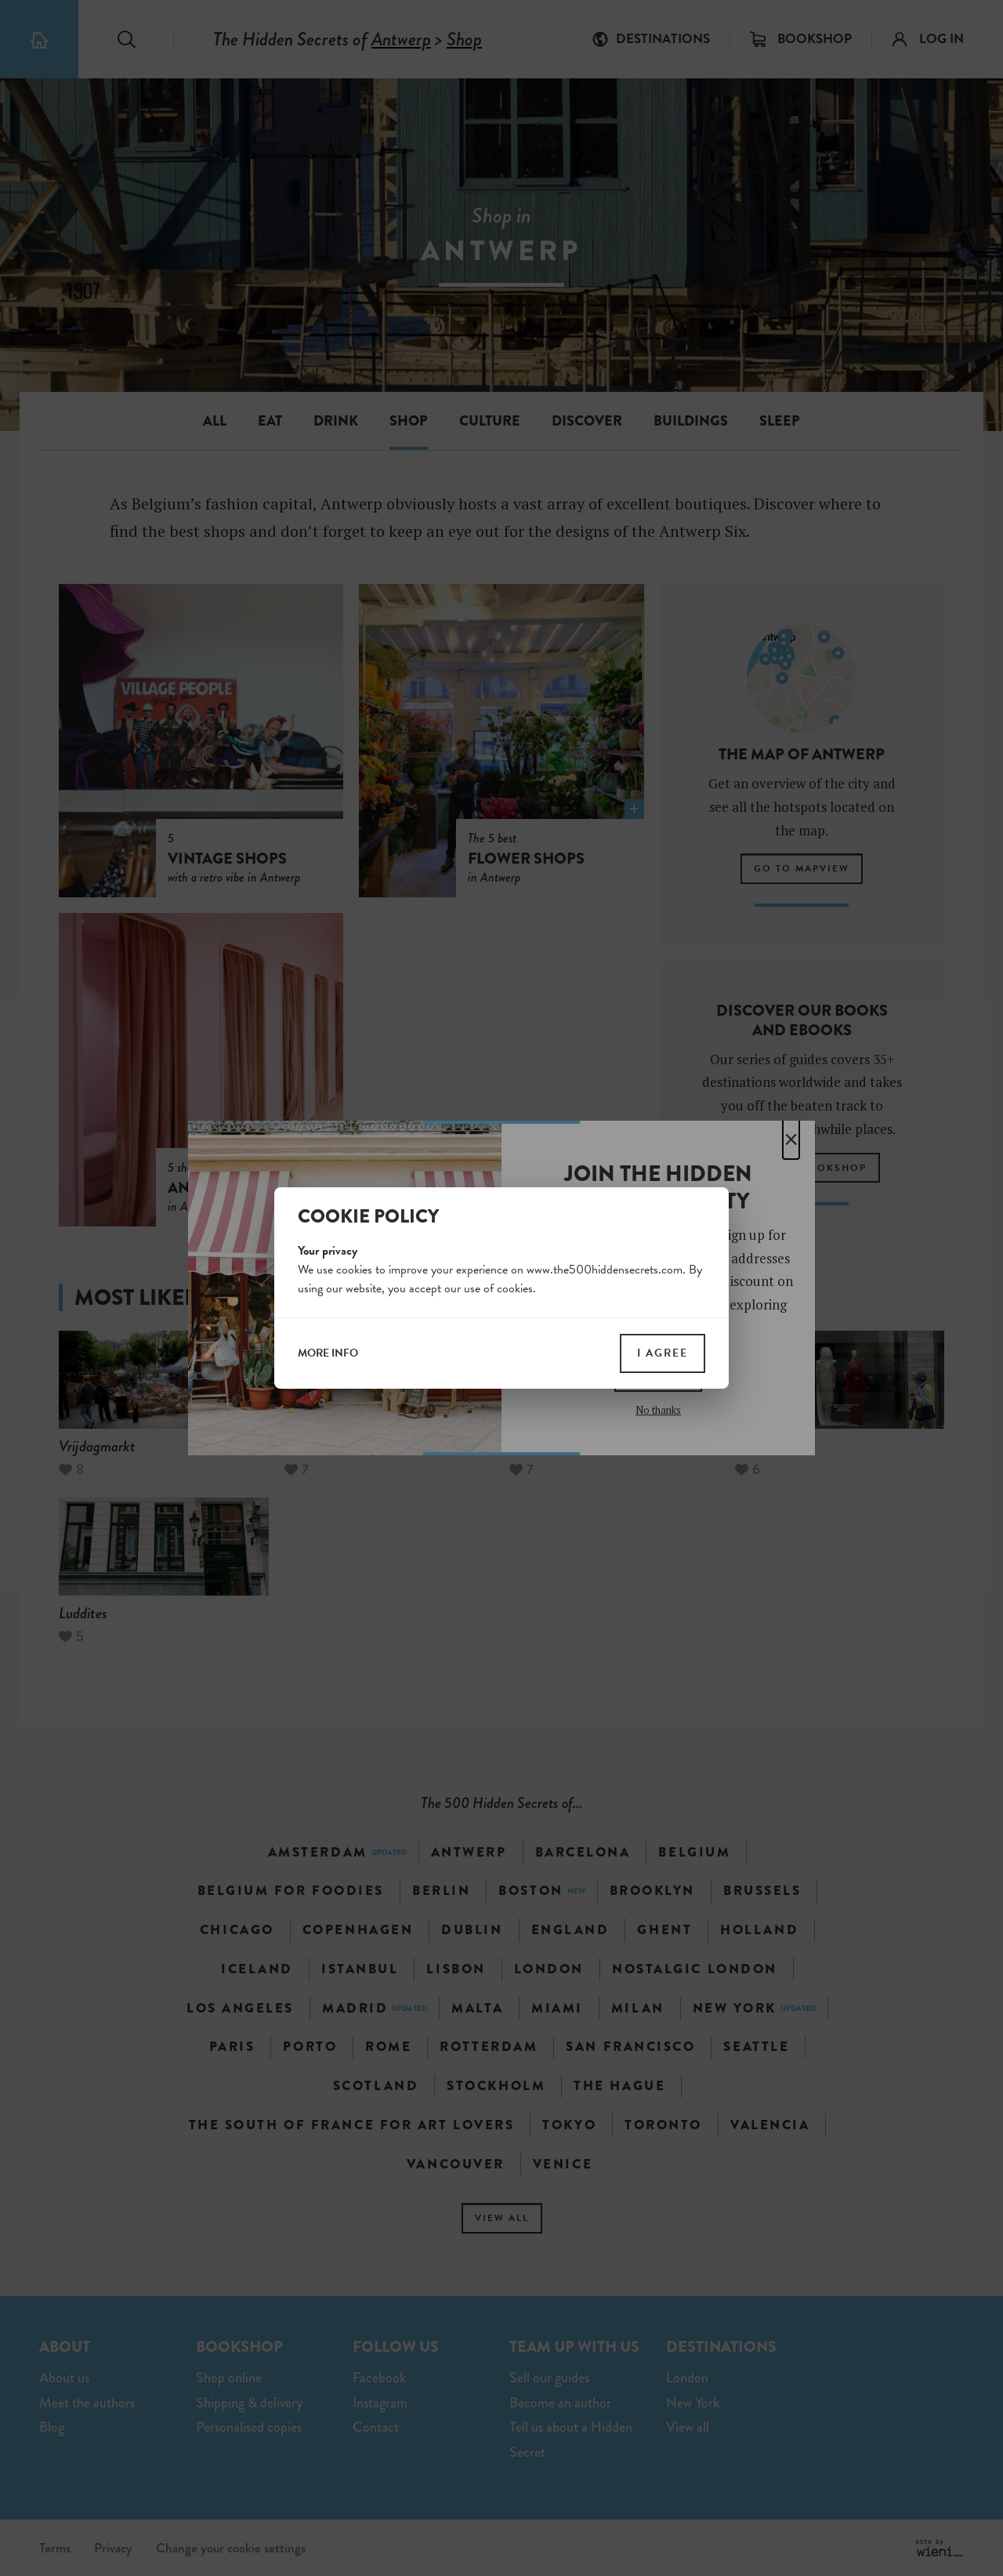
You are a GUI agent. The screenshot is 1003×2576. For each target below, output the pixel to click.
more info (328, 1353)
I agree (662, 1353)
